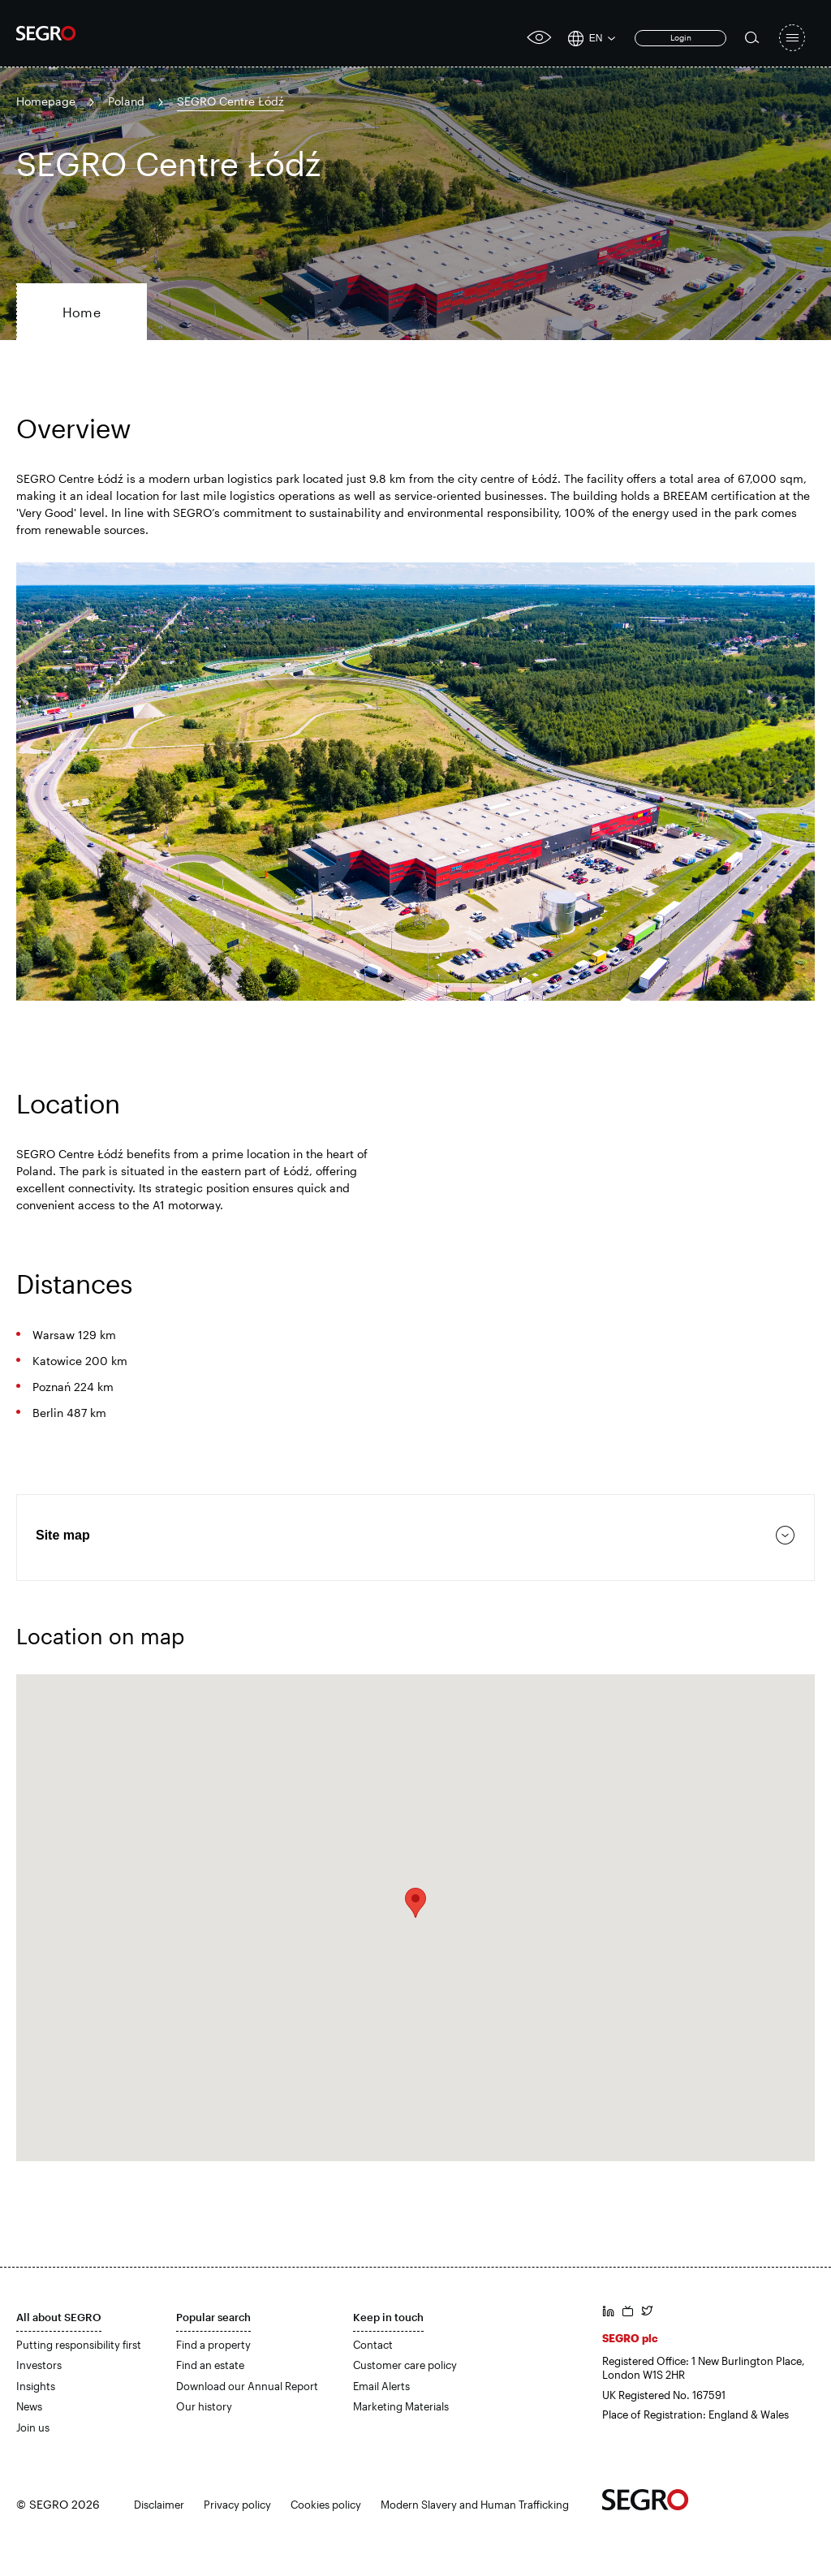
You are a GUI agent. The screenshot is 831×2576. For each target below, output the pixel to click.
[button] (415, 1903)
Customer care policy (405, 2364)
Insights (35, 2386)
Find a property (213, 2344)
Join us (33, 2427)
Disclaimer (159, 2504)
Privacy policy (237, 2504)
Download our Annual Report (247, 2386)
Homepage (45, 101)
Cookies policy (326, 2504)
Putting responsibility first (78, 2344)
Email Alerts (381, 2386)
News (29, 2406)
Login (680, 37)
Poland (126, 101)
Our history (204, 2406)
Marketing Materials (401, 2406)
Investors (39, 2364)
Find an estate (210, 2364)
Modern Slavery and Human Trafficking (475, 2504)
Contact (373, 2344)
